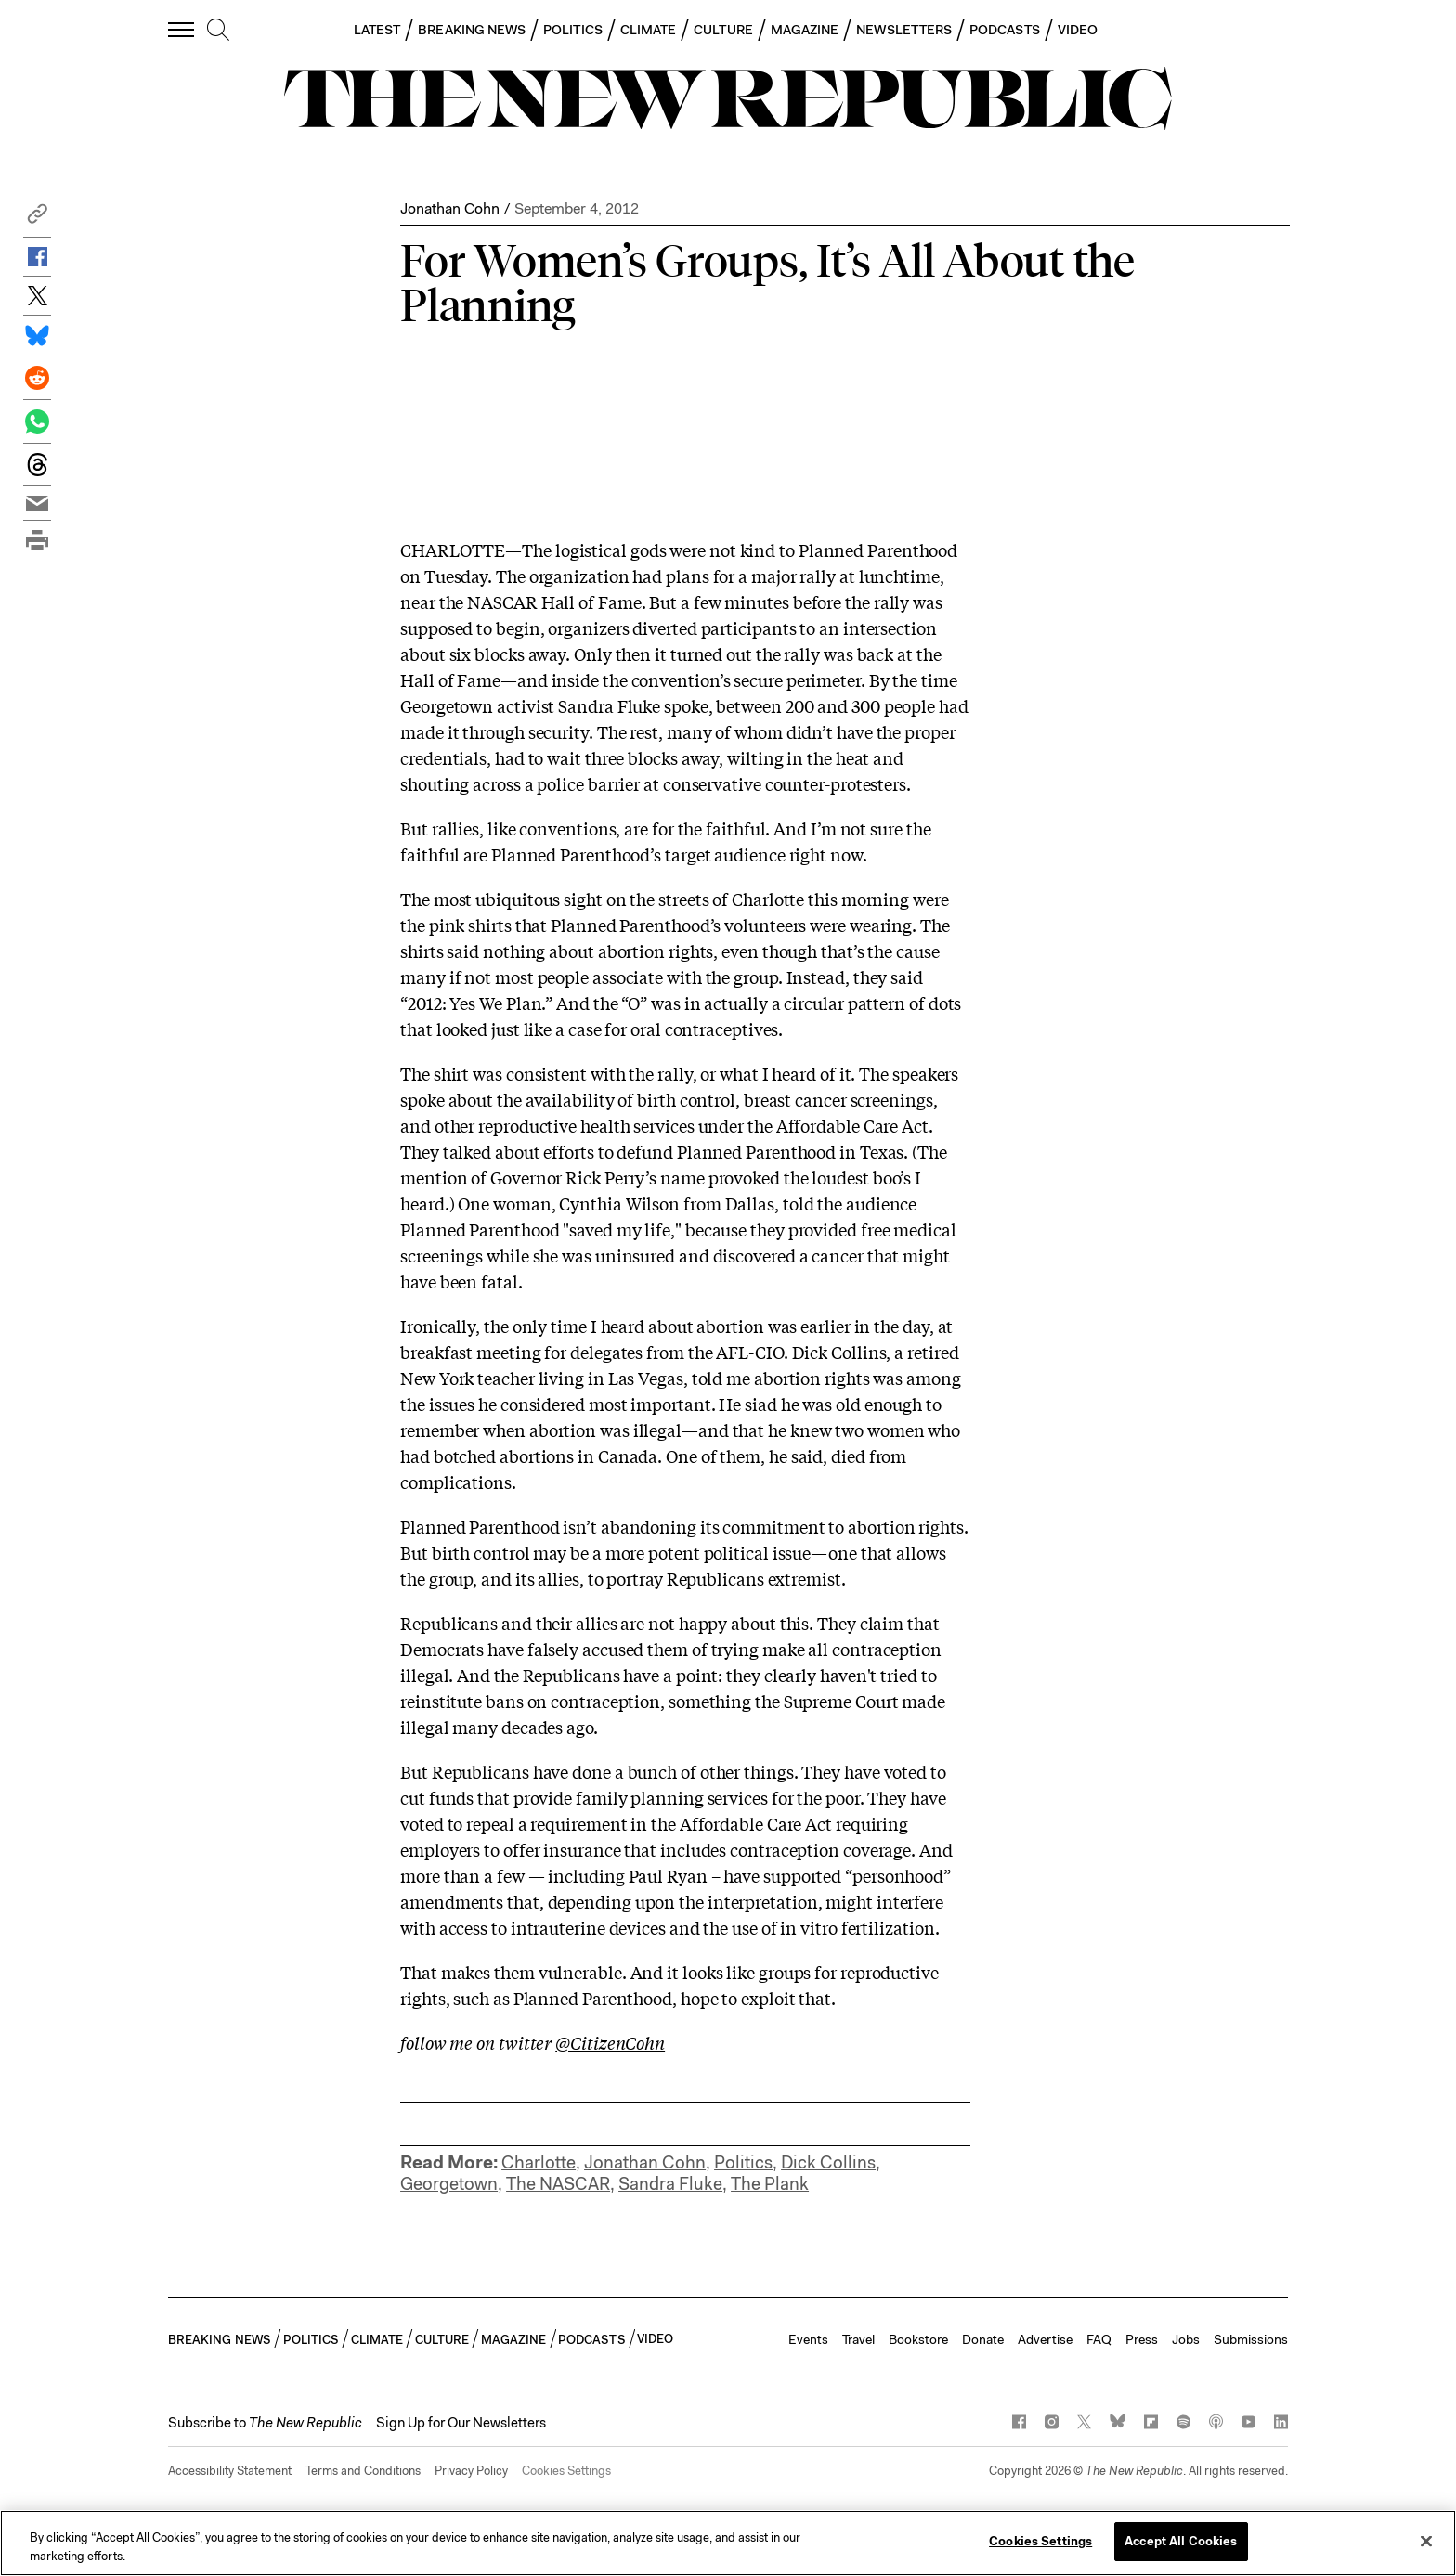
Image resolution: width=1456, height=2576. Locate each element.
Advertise (1045, 2339)
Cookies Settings (566, 2471)
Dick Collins (828, 2162)
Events (808, 2339)
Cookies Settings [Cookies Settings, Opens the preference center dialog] (1040, 2541)
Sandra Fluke (670, 2183)
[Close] (1426, 2540)
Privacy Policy (471, 2471)
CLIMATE (648, 29)
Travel (858, 2339)
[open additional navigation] (182, 29)
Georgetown (449, 2183)
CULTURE (723, 29)
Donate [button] (983, 2339)
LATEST (377, 29)
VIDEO (1078, 29)
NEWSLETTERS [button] (904, 29)
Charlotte (538, 2162)
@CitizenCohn (610, 2042)
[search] (218, 31)
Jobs (1186, 2339)
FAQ (1099, 2339)
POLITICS (573, 29)
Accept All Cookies (1180, 2541)
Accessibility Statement (230, 2471)
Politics (743, 2162)
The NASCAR (558, 2183)
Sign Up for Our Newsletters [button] (461, 2423)
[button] (37, 219)
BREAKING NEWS (472, 29)
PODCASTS (1004, 29)
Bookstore (918, 2339)
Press (1141, 2339)
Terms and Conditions (363, 2471)
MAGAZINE (805, 29)
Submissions (1251, 2339)
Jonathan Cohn (450, 208)
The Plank (770, 2183)
